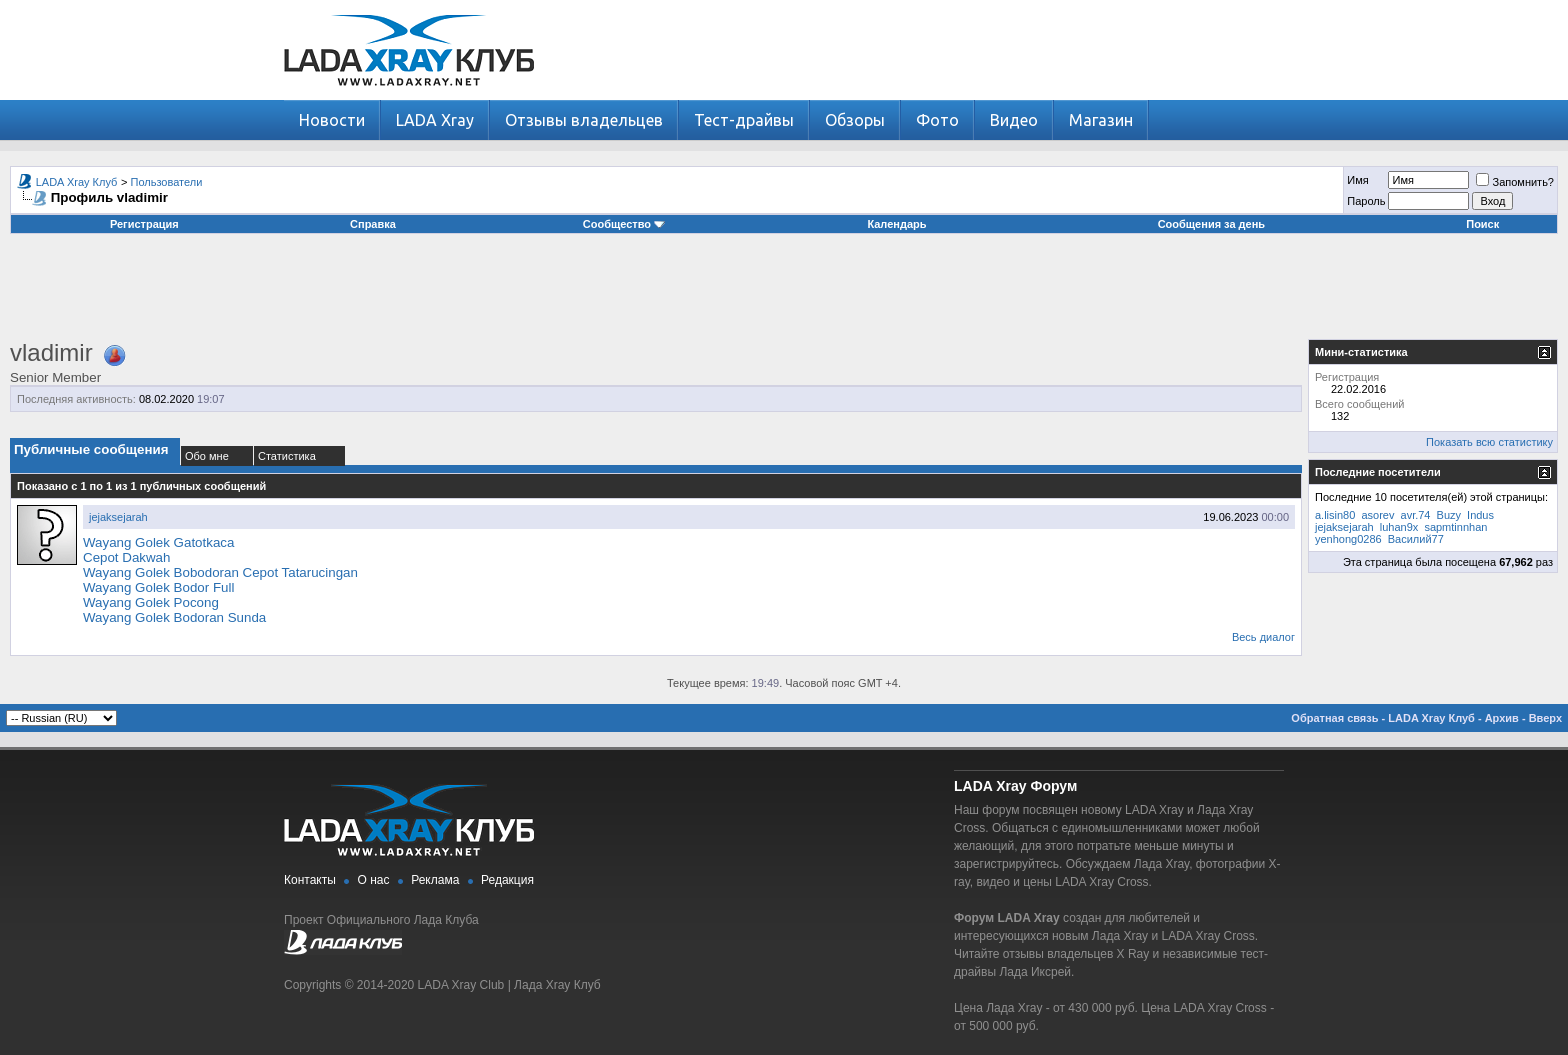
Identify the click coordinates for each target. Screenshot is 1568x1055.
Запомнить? (1515, 182)
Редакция (507, 880)
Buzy (1449, 515)
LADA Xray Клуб (77, 182)
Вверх (1545, 718)
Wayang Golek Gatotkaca (158, 542)
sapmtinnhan (1455, 527)
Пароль (1366, 201)
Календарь (896, 224)
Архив (1502, 718)
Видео (1014, 120)
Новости (332, 120)
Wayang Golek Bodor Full (158, 587)
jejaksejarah (118, 517)
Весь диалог (1263, 637)
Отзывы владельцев (584, 120)
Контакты (310, 880)
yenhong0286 (1348, 539)
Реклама (435, 880)
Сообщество (624, 224)
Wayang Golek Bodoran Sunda (174, 617)
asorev (1377, 515)
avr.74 (1416, 515)
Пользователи (167, 182)
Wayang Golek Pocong (151, 602)
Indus (1480, 515)
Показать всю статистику (1489, 442)
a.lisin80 (1335, 515)
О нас (374, 880)
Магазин (1101, 120)
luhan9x (1399, 527)
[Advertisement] (784, 294)
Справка (373, 224)
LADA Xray (435, 120)
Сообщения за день (1211, 224)
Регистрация (144, 224)
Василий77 (1416, 539)
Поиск (1482, 224)
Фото (937, 120)
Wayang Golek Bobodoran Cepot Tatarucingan (220, 572)
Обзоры (855, 120)
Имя (1357, 180)
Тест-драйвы (744, 120)
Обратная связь (1334, 718)
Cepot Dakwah (126, 557)
